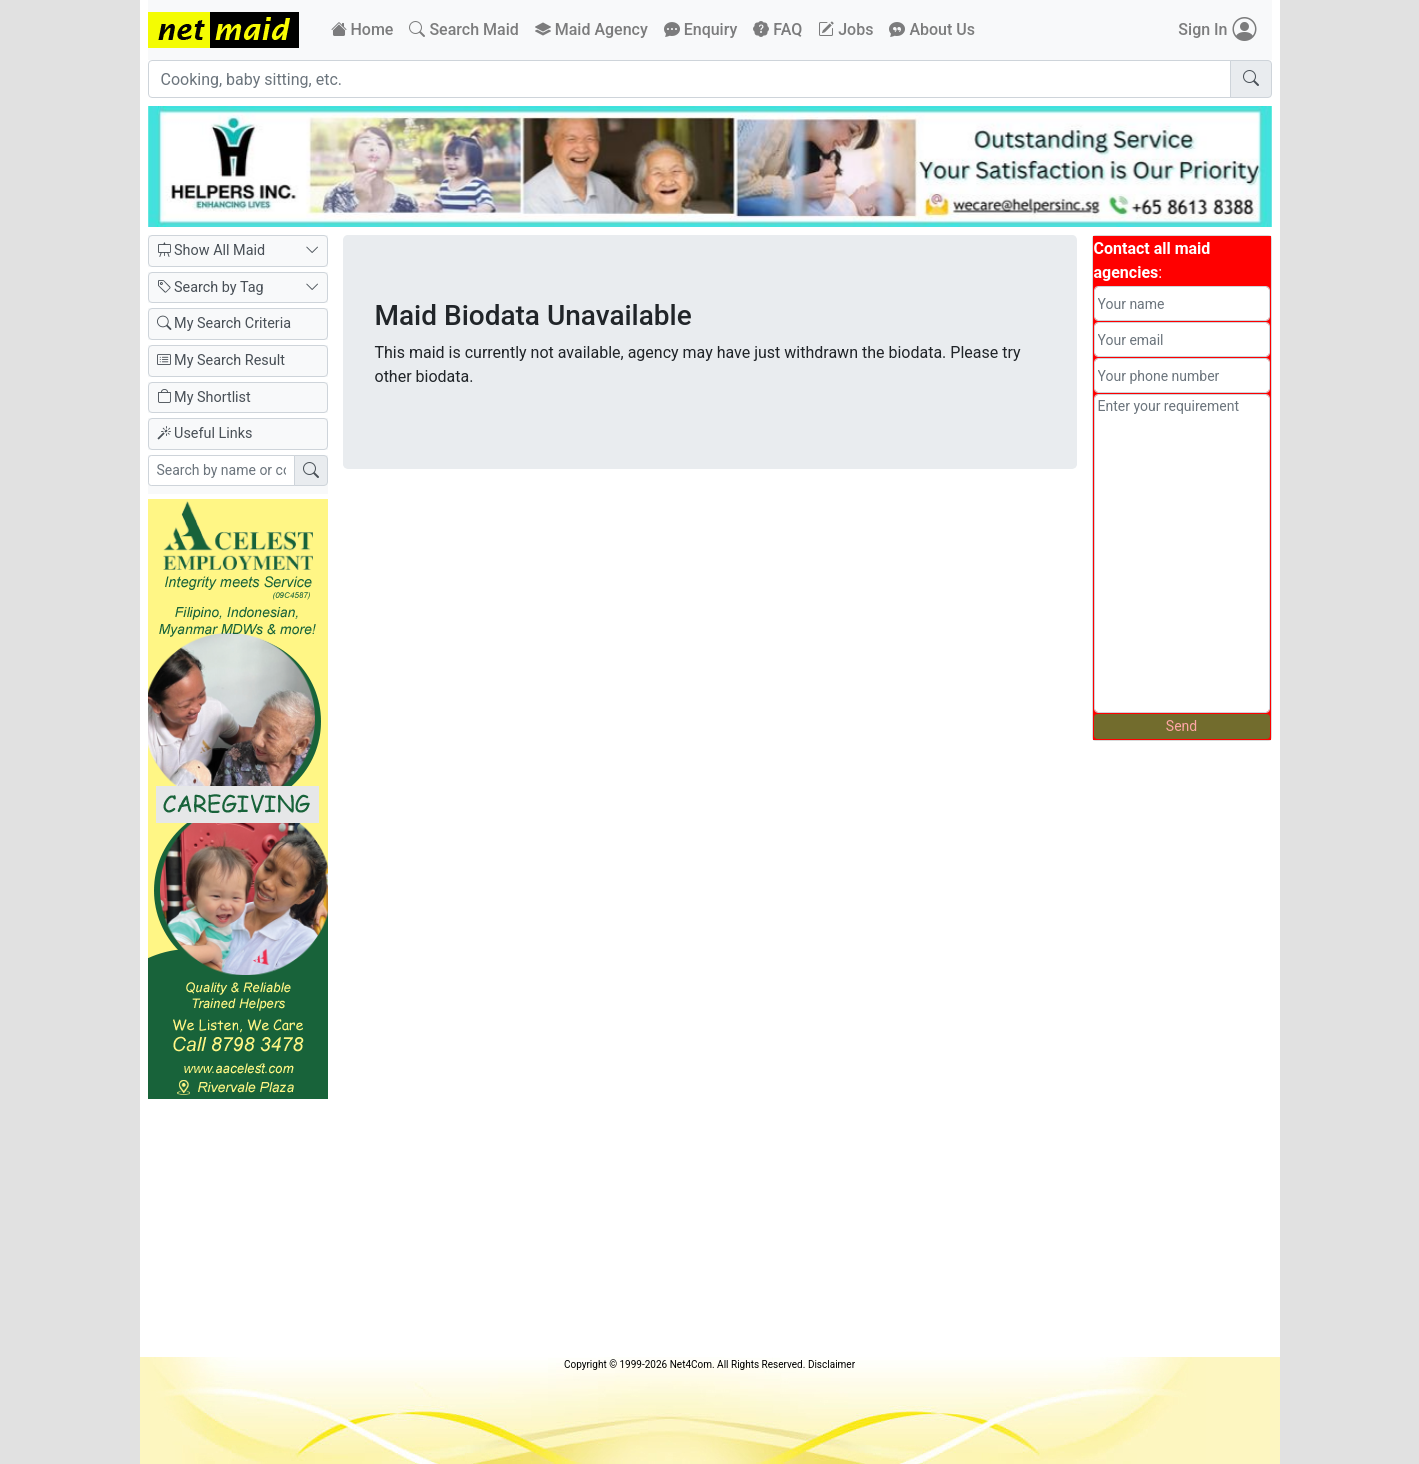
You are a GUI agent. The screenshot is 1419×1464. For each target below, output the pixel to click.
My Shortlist (204, 397)
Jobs (845, 29)
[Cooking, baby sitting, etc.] (689, 79)
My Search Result (221, 360)
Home (362, 29)
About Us (932, 29)
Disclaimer (831, 1364)
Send (1181, 726)
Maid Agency (591, 29)
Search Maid (463, 29)
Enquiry (701, 29)
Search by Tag (238, 288)
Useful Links (205, 433)
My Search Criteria (224, 323)
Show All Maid (238, 251)
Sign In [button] (1216, 30)
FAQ (777, 29)
